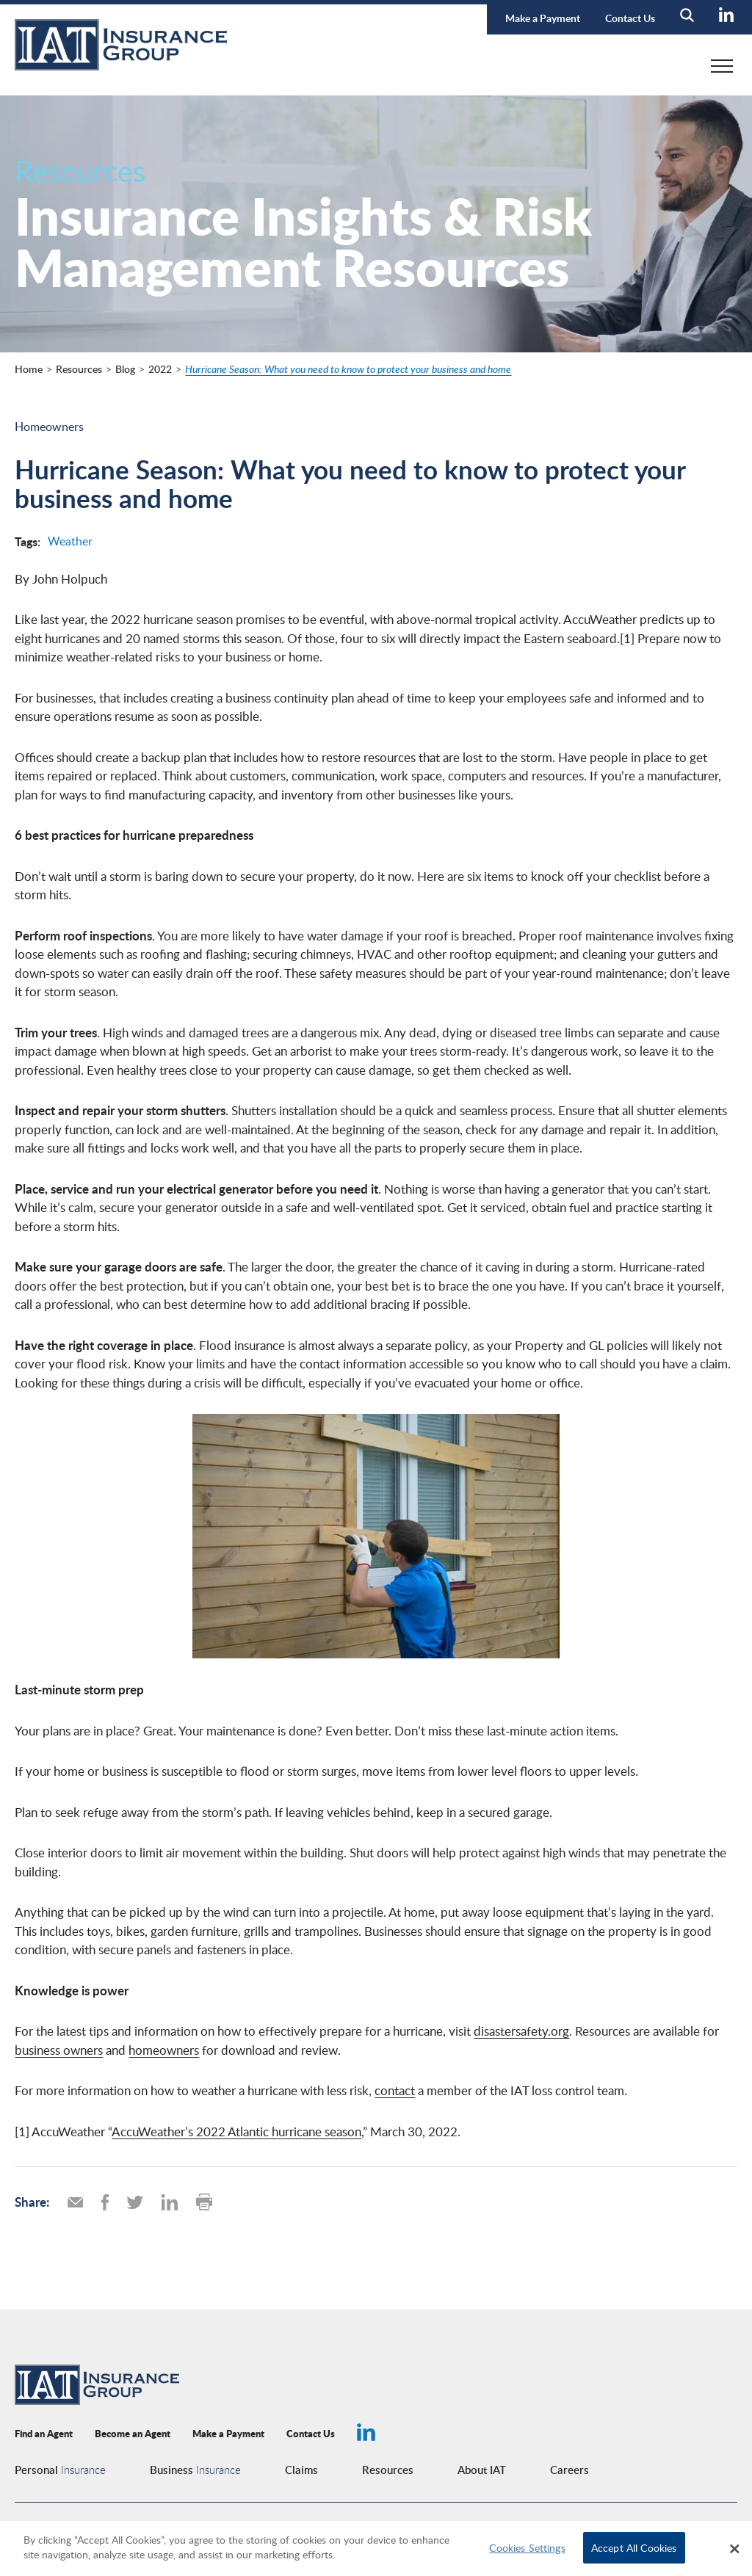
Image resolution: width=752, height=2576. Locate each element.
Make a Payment (542, 18)
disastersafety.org (521, 2030)
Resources (79, 369)
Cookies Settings (527, 2547)
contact (395, 2090)
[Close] (734, 2548)
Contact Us (630, 18)
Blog (125, 369)
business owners (59, 2050)
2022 (160, 369)
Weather (70, 541)
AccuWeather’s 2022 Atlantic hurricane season (236, 2131)
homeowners (164, 2050)
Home (29, 369)
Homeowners (49, 426)
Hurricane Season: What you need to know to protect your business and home (348, 369)
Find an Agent (44, 2433)
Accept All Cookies (634, 2547)
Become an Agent (132, 2433)
